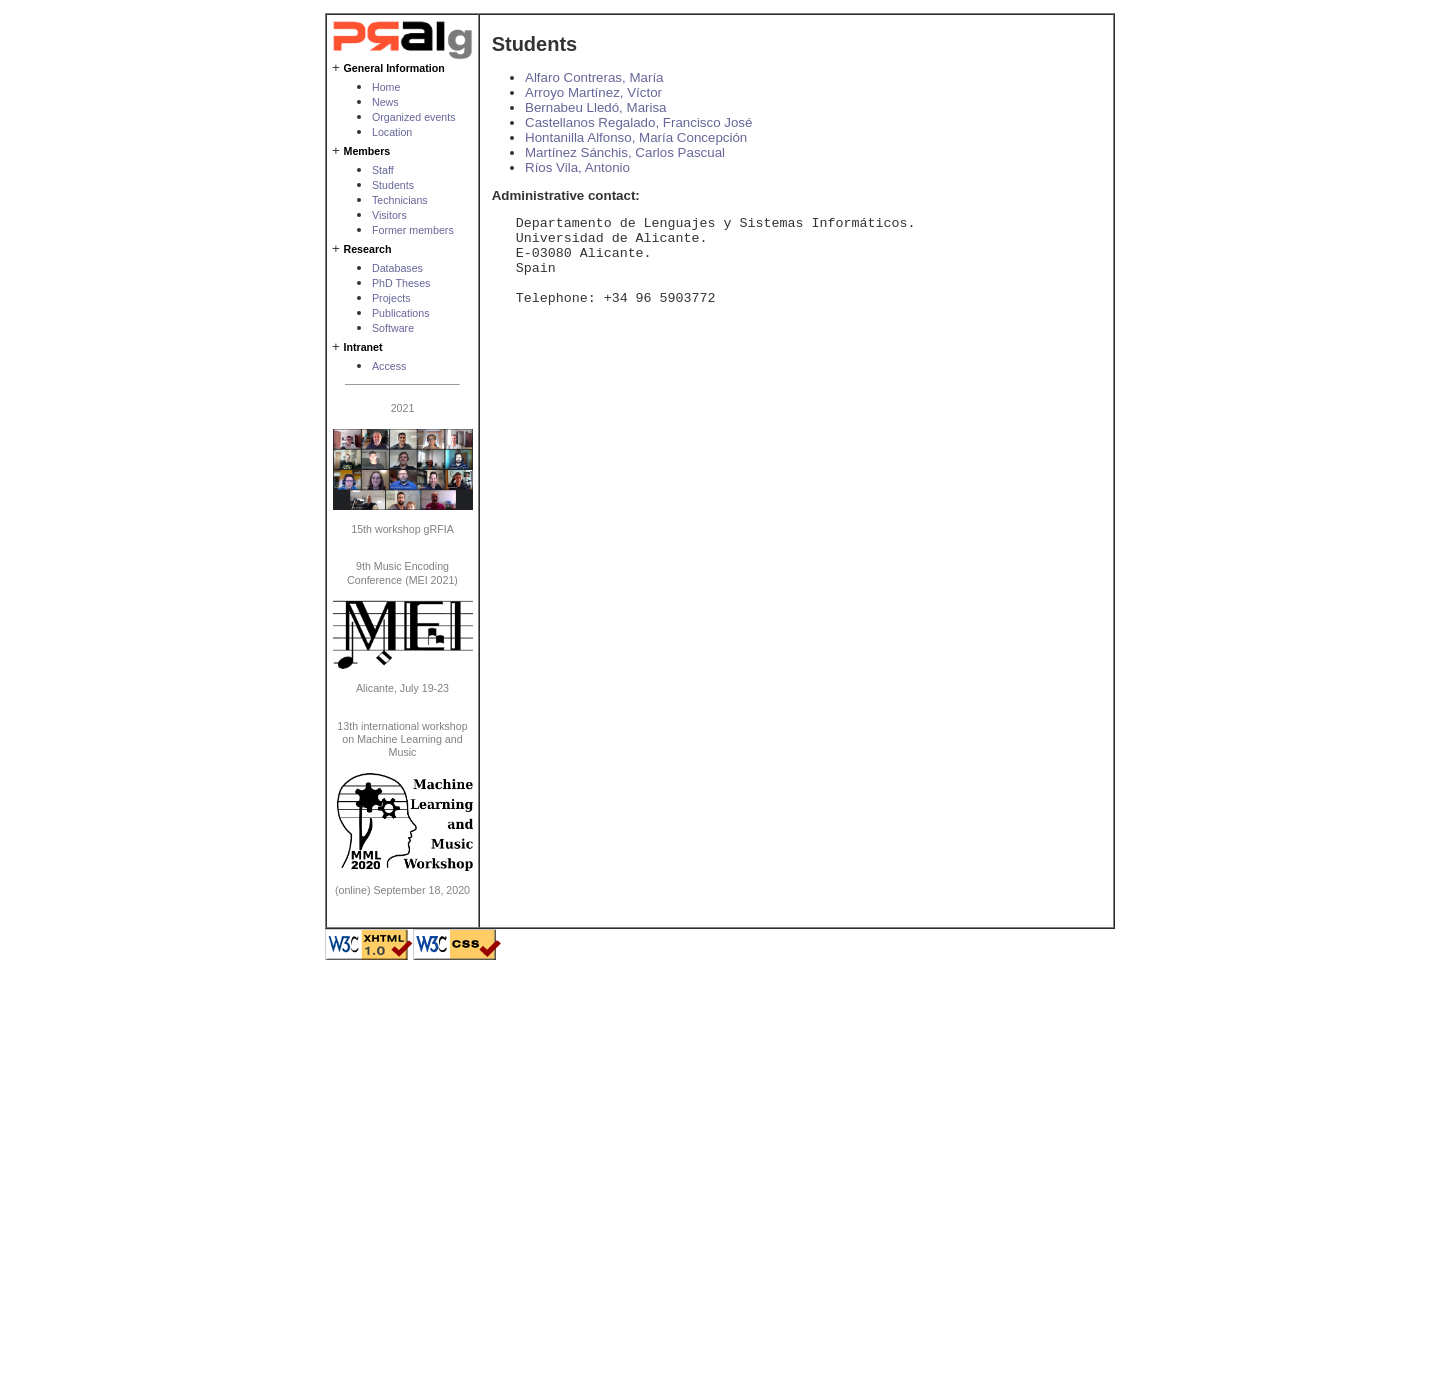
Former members (413, 230)
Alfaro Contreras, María (594, 77)
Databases (397, 268)
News (385, 102)
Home (386, 87)
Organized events (414, 117)
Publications (400, 313)
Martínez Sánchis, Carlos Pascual (625, 152)
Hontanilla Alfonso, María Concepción (636, 137)
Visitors (389, 215)
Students (393, 185)
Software (393, 328)
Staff (383, 170)
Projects (391, 298)
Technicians (400, 200)
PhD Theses (401, 283)
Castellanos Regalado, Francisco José (638, 122)
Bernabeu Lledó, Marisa (596, 107)
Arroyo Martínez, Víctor (593, 92)
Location (392, 132)
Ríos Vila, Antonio (577, 167)
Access (389, 366)
